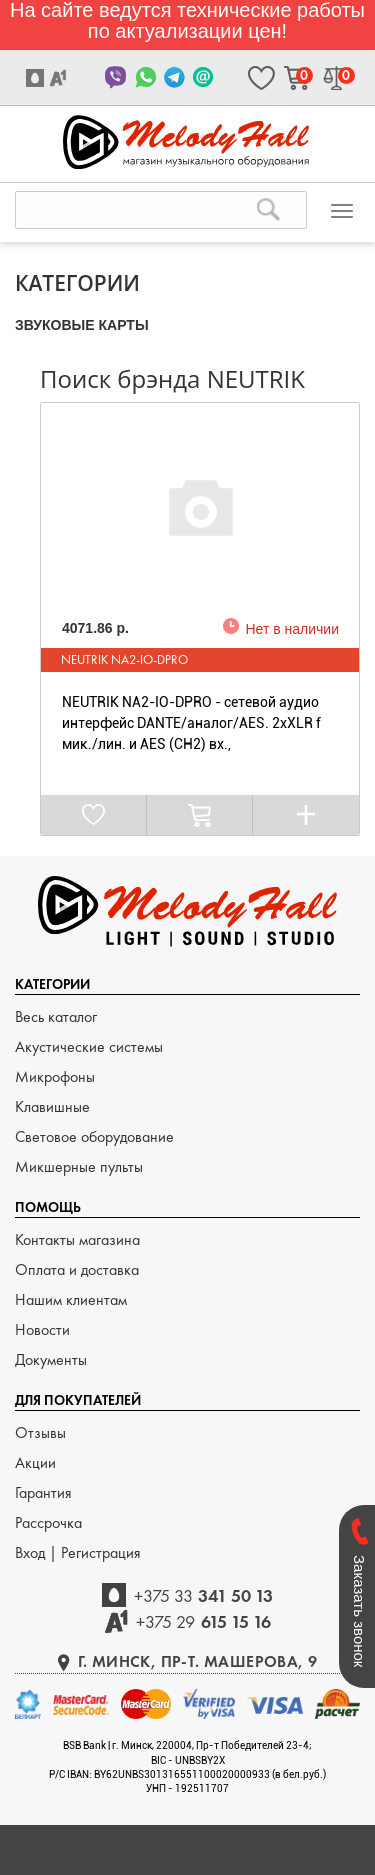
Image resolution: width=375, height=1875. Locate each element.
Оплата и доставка (77, 1269)
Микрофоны (55, 1076)
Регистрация (101, 1552)
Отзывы (40, 1432)
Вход (32, 1552)
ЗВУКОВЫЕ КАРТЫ (82, 325)
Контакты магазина (77, 1239)
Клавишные (52, 1106)
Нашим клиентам (71, 1299)
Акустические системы (89, 1046)
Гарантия (43, 1492)
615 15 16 (203, 1621)
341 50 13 (204, 1595)
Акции (35, 1462)
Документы (51, 1359)
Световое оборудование (94, 1136)
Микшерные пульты (79, 1166)
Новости (42, 1329)
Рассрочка (48, 1522)
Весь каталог (56, 1016)
